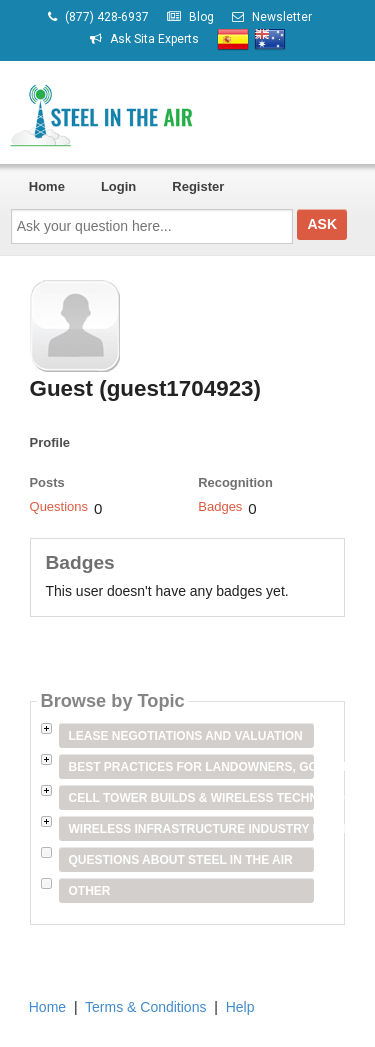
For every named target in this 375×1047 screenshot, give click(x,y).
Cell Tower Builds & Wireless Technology (192, 798)
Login (118, 186)
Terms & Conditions (145, 1007)
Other (90, 891)
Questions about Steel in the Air (181, 860)
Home (47, 186)
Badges (220, 506)
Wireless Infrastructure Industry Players (192, 829)
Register (198, 186)
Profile (50, 442)
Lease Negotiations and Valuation (186, 736)
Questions (59, 506)
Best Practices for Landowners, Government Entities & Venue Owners (192, 767)
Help (240, 1007)
